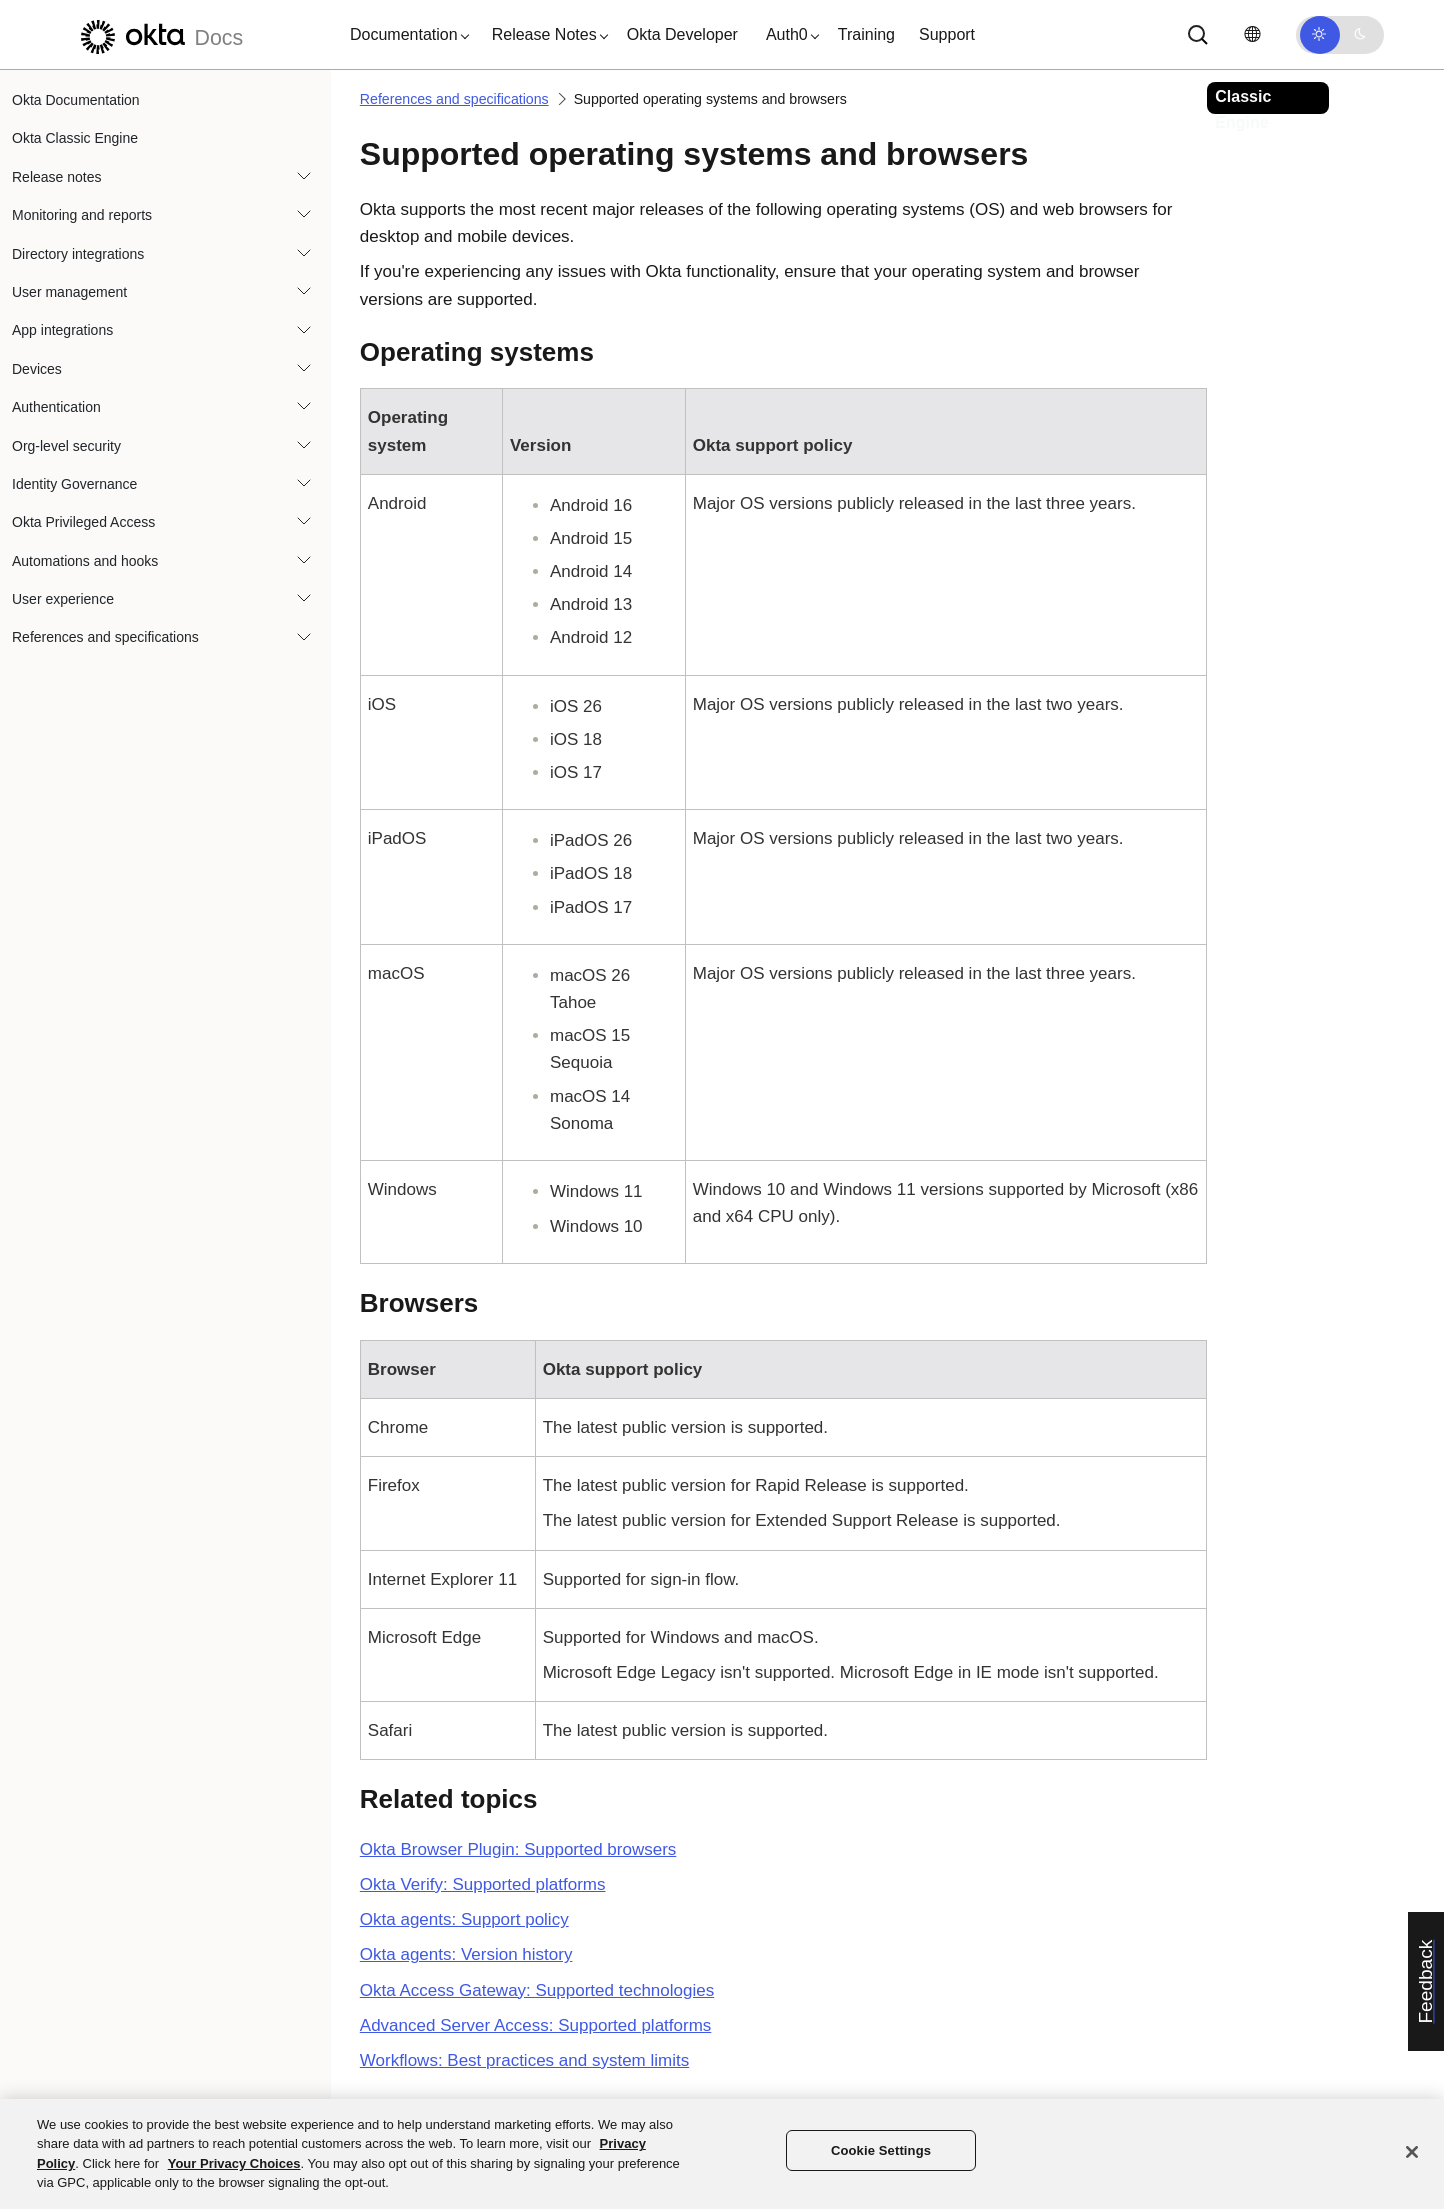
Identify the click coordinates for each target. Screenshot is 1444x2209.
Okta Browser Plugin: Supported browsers (518, 1849)
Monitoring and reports (82, 215)
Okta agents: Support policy (464, 1919)
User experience (63, 599)
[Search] (1198, 35)
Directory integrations (78, 254)
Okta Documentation (76, 100)
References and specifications (105, 637)
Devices (37, 369)
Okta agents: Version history (466, 1954)
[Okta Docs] (159, 34)
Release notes (57, 177)
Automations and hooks (85, 561)
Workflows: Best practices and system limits (524, 2060)
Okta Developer (682, 34)
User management (69, 292)
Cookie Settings (881, 2150)
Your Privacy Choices (234, 2163)
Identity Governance (74, 484)
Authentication (56, 407)
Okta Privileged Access (83, 522)
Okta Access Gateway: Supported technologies (537, 1990)
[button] (405, 35)
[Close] (1412, 2152)
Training (866, 34)
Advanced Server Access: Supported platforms (536, 2025)
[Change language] (1252, 34)
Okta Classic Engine (75, 138)
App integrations (62, 330)
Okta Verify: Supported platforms (483, 1884)
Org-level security (66, 446)
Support (947, 34)
